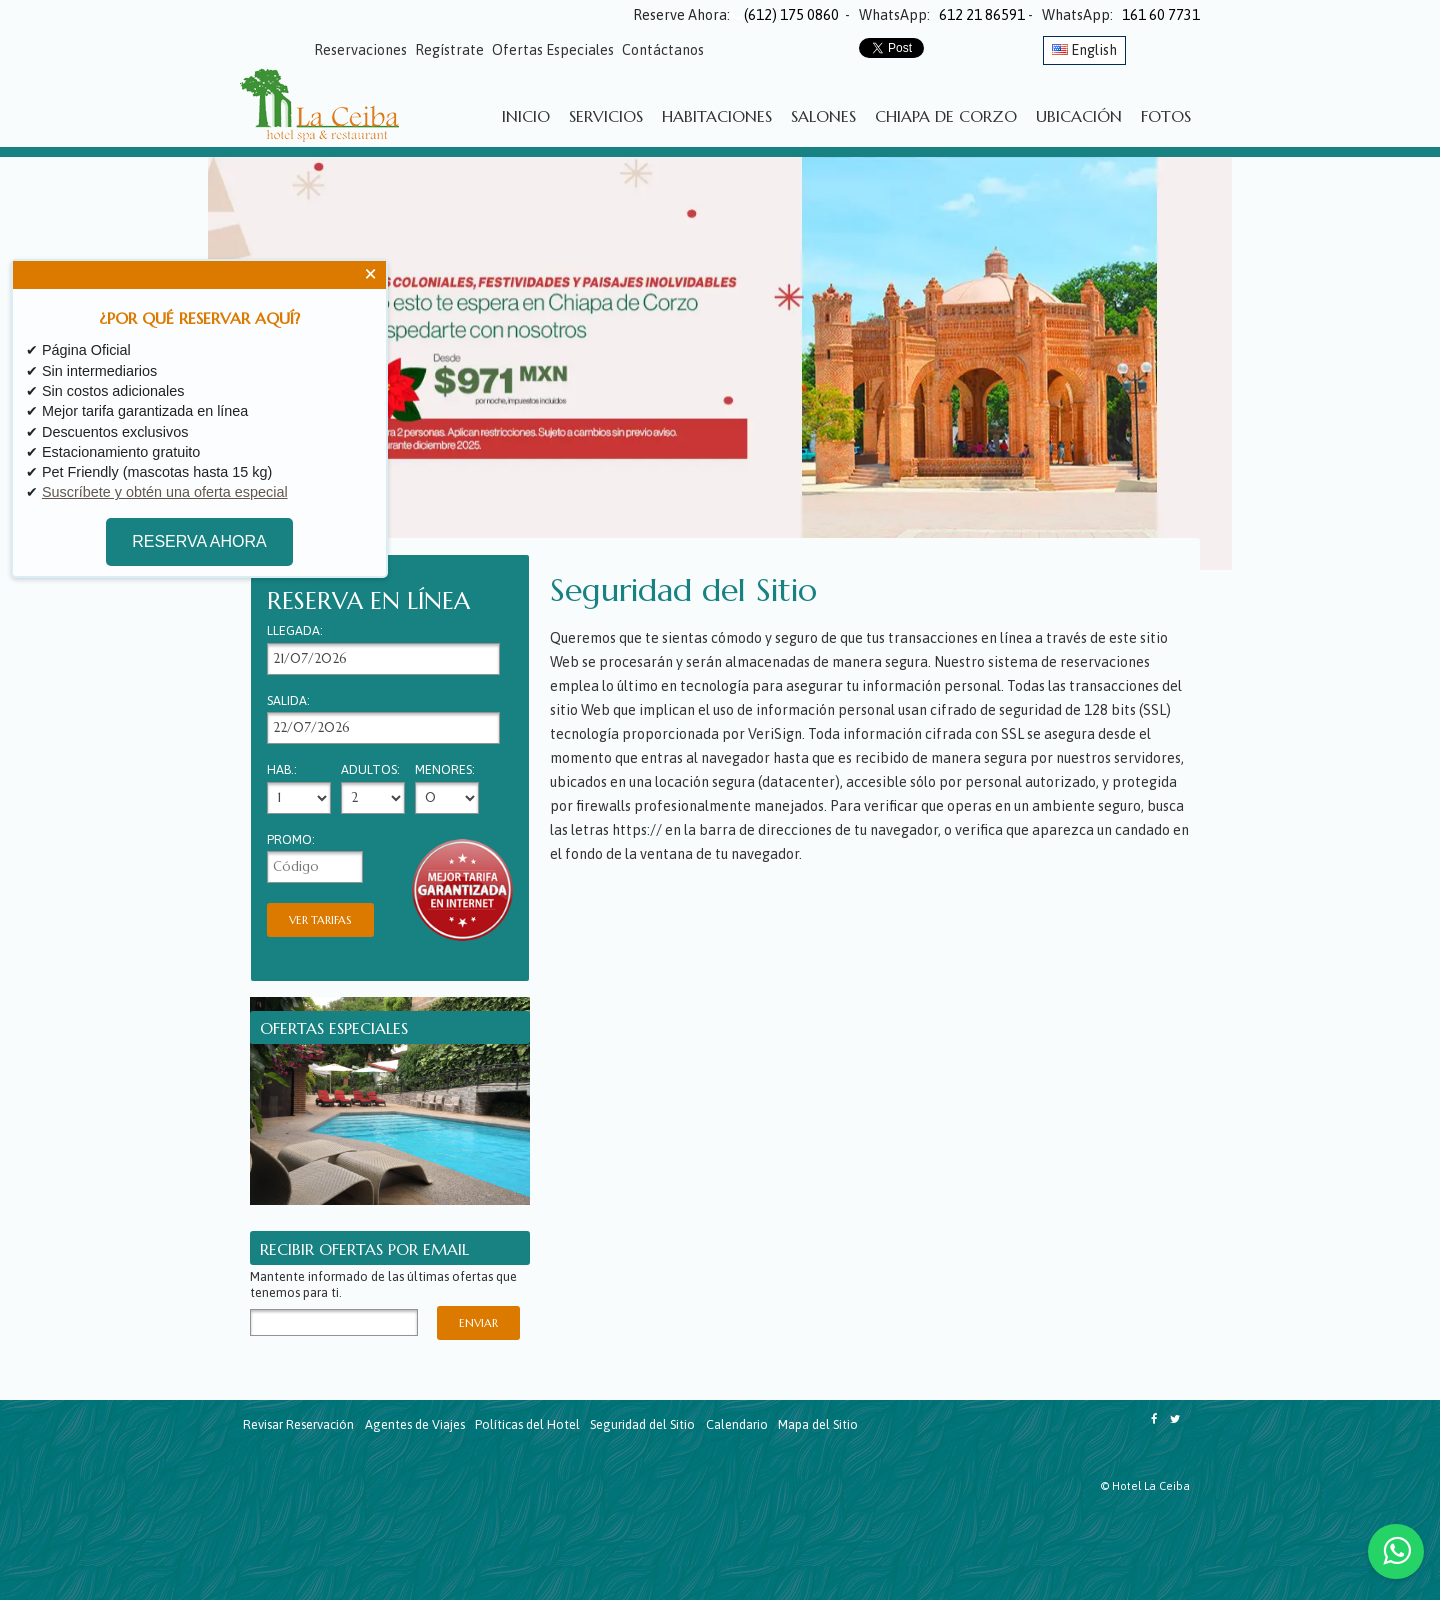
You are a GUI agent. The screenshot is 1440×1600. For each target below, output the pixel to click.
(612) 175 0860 (786, 15)
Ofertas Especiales (553, 50)
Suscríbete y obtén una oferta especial (165, 492)
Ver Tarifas (320, 920)
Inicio (526, 116)
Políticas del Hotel (527, 1424)
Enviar (478, 1323)
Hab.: (282, 770)
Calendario (737, 1424)
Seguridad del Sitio (642, 1424)
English (1084, 50)
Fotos (1166, 116)
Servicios (606, 116)
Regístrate (449, 50)
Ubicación (1079, 116)
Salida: (288, 701)
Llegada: (295, 631)
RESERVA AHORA (189, 542)
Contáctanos (663, 50)
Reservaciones (360, 50)
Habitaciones (717, 116)
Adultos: (370, 770)
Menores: (445, 770)
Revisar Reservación (298, 1424)
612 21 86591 (982, 15)
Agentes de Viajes (415, 1424)
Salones (823, 116)
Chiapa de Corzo (946, 116)
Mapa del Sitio (818, 1424)
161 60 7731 (1161, 15)
